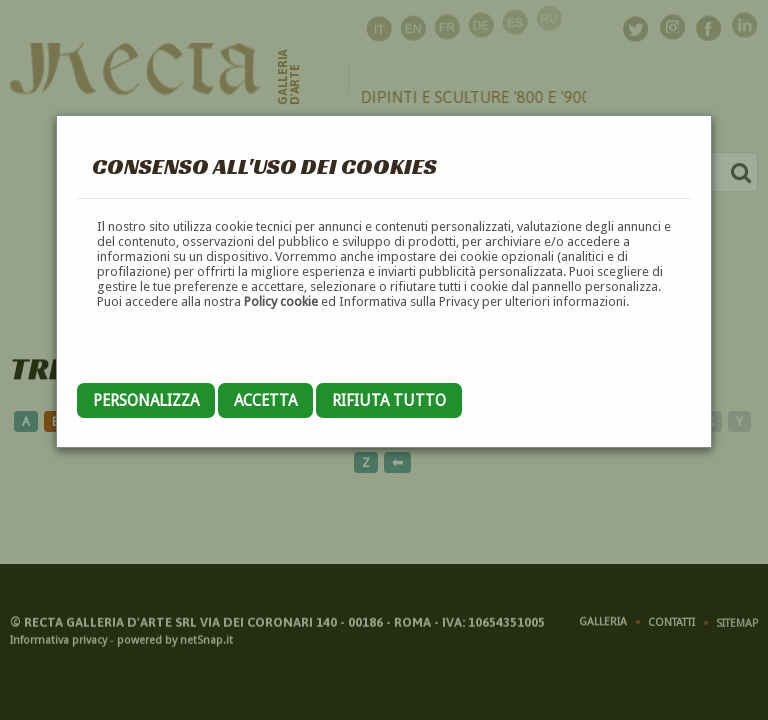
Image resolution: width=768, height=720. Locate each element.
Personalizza (146, 400)
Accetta (265, 400)
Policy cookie (281, 301)
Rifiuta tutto (389, 400)
